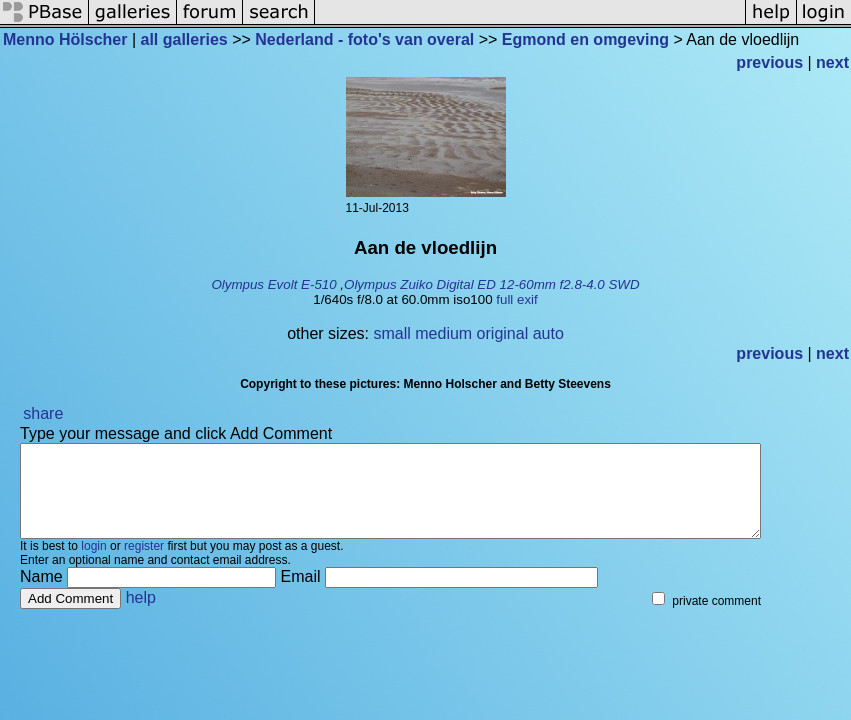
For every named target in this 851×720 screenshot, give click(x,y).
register (144, 564)
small (391, 333)
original (503, 333)
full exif (516, 299)
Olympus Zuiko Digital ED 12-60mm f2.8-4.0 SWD (492, 284)
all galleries (184, 39)
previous (769, 62)
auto (548, 333)
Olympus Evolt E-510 (273, 284)
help (141, 615)
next (832, 62)
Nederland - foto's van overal (364, 39)
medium (443, 333)
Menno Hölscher (65, 39)
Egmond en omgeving (585, 39)
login (93, 564)
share (43, 413)
